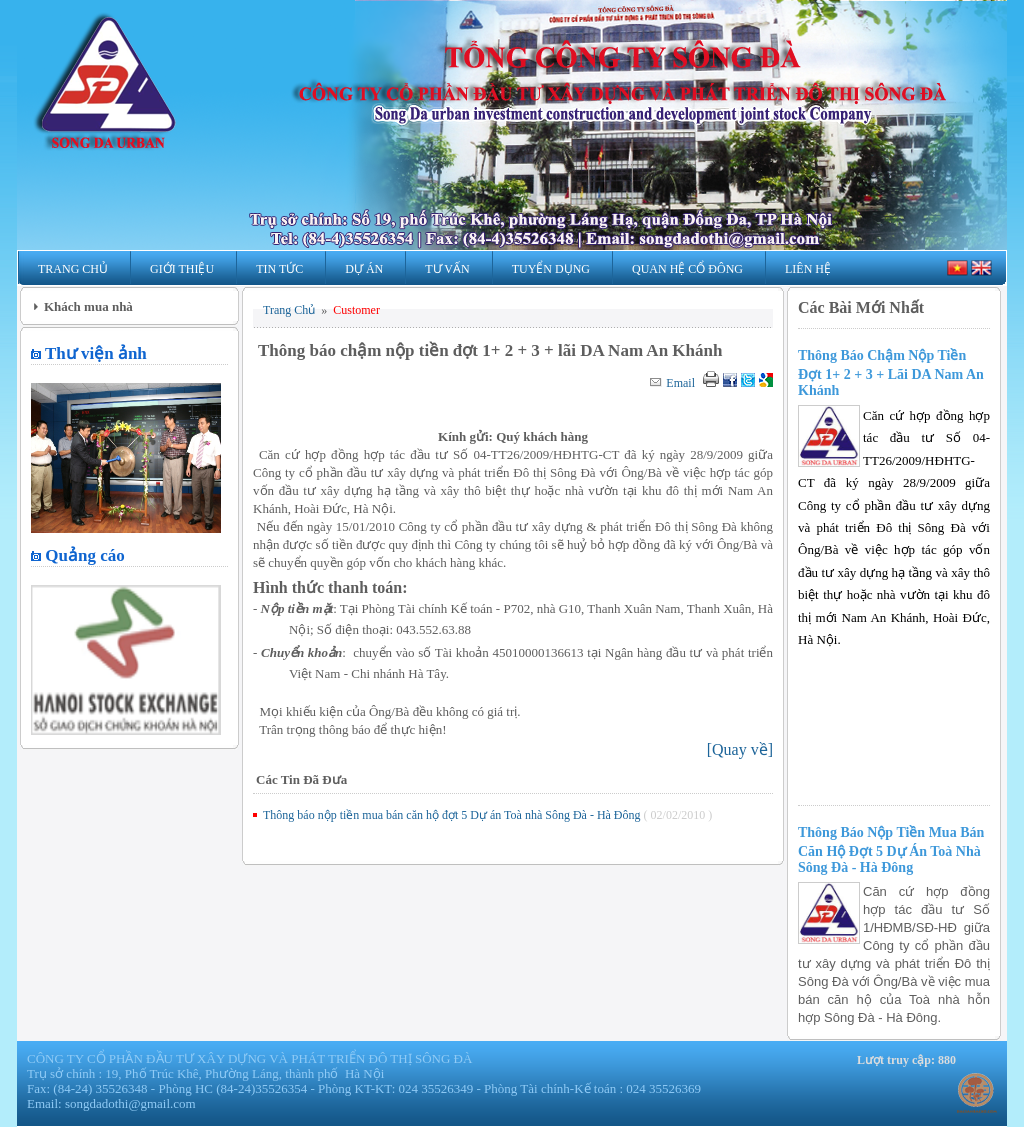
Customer (356, 310)
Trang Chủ (73, 269)
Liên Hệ (808, 269)
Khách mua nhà (88, 306)
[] (740, 749)
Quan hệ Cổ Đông (687, 269)
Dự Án (364, 269)
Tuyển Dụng (551, 269)
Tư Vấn (447, 269)
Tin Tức (279, 269)
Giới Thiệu (182, 269)
